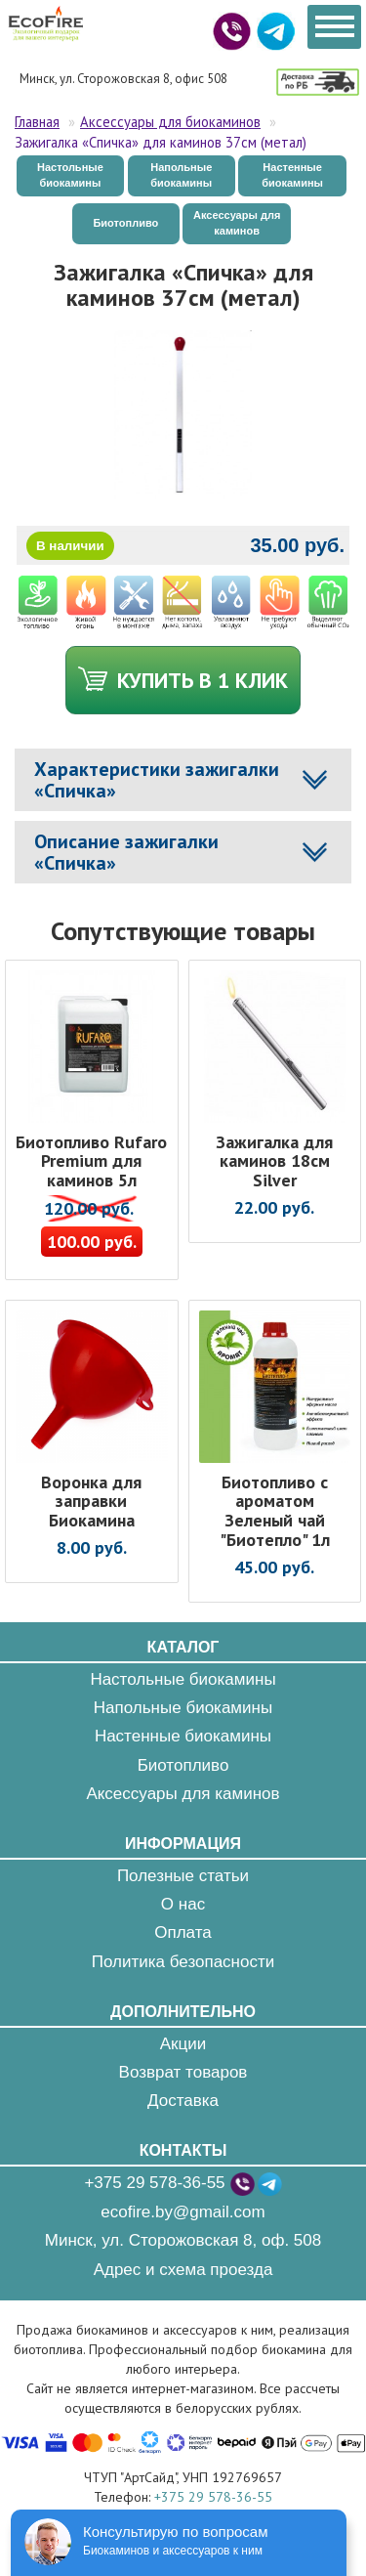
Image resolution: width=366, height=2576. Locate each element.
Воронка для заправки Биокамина (91, 1501)
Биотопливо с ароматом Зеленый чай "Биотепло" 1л (275, 1511)
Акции (183, 2044)
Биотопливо (125, 223)
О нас (183, 1904)
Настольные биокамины (70, 175)
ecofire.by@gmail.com (182, 2212)
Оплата (182, 1932)
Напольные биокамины (181, 175)
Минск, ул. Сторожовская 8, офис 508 (123, 78)
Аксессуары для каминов (236, 222)
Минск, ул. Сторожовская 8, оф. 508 (183, 2240)
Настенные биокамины (292, 175)
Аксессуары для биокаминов (170, 121)
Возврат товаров (183, 2072)
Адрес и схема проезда (183, 2269)
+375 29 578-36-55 (154, 2182)
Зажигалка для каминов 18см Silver (274, 1161)
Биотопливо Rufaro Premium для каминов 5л (91, 1161)
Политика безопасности (183, 1962)
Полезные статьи (183, 1876)
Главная (37, 121)
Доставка (183, 2100)
